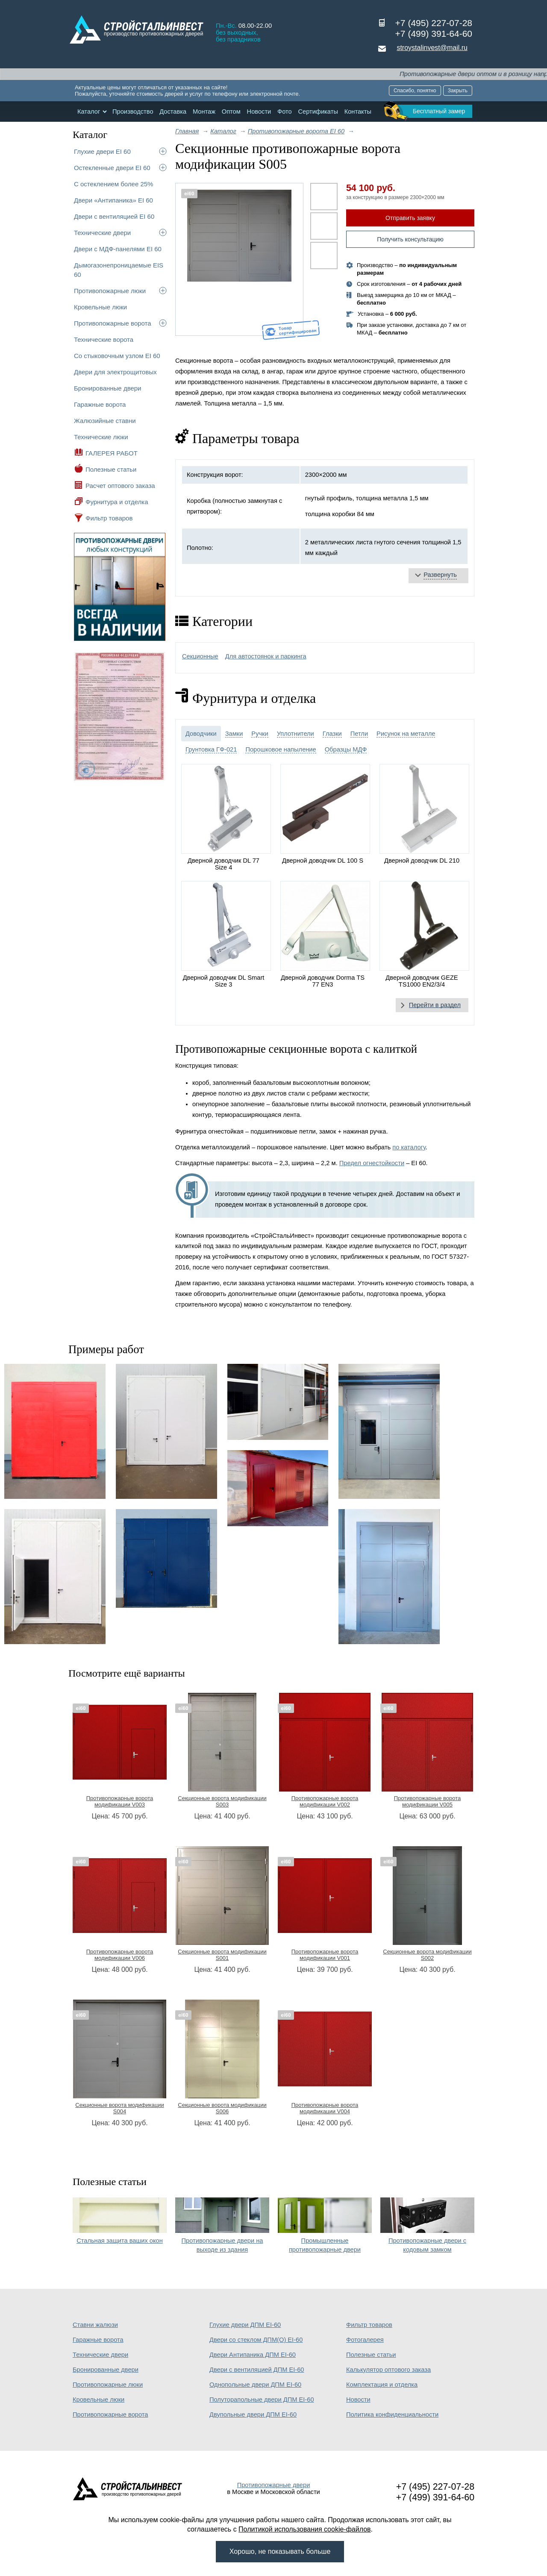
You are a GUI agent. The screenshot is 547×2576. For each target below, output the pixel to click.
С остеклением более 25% (113, 184)
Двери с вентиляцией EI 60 (114, 216)
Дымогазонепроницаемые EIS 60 (118, 269)
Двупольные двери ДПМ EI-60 (253, 2414)
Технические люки (101, 437)
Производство (132, 111)
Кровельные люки (100, 307)
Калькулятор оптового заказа (388, 2369)
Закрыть (458, 91)
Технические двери (102, 232)
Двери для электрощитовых (115, 372)
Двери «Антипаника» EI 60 (113, 200)
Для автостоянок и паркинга (265, 656)
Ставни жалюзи (95, 2324)
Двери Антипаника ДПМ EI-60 (252, 2354)
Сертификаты (318, 111)
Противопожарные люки (110, 290)
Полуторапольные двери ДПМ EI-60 (261, 2399)
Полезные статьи (110, 469)
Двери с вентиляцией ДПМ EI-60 (256, 2369)
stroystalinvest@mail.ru (432, 47)
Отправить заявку (410, 217)
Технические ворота (103, 339)
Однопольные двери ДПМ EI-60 (255, 2384)
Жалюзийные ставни (105, 420)
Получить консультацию (410, 239)
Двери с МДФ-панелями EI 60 (118, 249)
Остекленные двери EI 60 (112, 167)
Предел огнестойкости (371, 1163)
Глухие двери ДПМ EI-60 (245, 2324)
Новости (259, 111)
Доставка (172, 111)
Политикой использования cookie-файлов (304, 2529)
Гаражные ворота (100, 404)
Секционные (200, 656)
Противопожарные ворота (112, 323)
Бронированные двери (107, 388)
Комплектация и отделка (382, 2384)
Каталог (88, 111)
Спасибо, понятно (415, 91)
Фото (284, 111)
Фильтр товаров (108, 518)
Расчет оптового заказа (120, 485)
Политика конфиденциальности (392, 2414)
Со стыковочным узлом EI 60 (117, 355)
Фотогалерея (365, 2339)
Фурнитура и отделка (116, 501)
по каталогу (409, 1147)
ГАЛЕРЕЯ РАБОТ (111, 453)
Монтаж (204, 111)
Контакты (357, 111)
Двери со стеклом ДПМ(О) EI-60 (256, 2339)
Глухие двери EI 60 (102, 151)
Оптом (231, 111)
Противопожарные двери (273, 2485)
